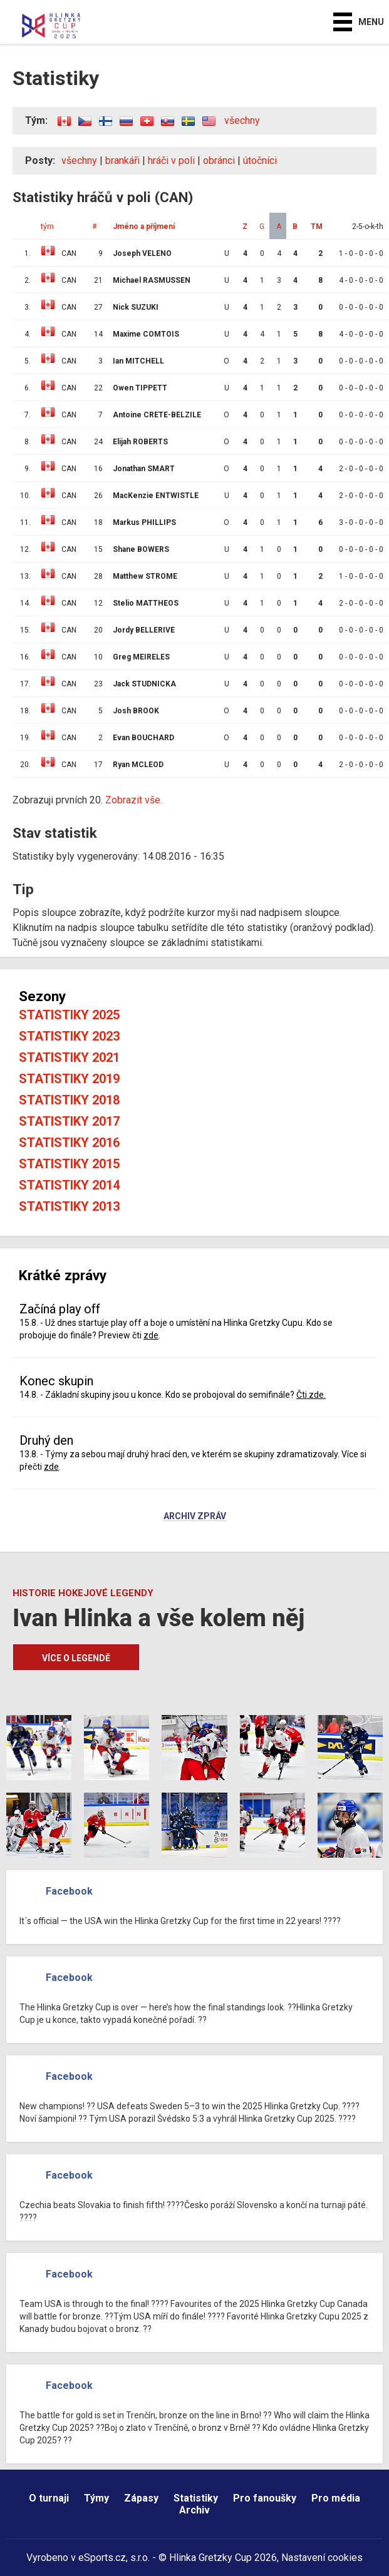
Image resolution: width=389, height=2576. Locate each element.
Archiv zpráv (194, 1516)
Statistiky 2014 (69, 1185)
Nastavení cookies (322, 2557)
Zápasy (141, 2498)
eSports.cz (102, 2557)
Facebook (69, 1891)
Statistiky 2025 (69, 1014)
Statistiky (196, 2498)
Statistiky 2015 (69, 1163)
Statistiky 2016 (69, 1142)
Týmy (96, 2498)
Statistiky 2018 (69, 1099)
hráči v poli (171, 160)
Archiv (194, 2510)
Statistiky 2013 (69, 1206)
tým (47, 226)
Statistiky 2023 (69, 1036)
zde (150, 1335)
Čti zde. (311, 1395)
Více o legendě (76, 1658)
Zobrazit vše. (133, 800)
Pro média (335, 2498)
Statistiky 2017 (69, 1121)
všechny (242, 120)
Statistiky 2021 (69, 1057)
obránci (219, 160)
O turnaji (49, 2498)
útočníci (260, 160)
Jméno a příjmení (144, 226)
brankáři (122, 160)
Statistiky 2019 (69, 1078)
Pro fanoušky (264, 2498)
